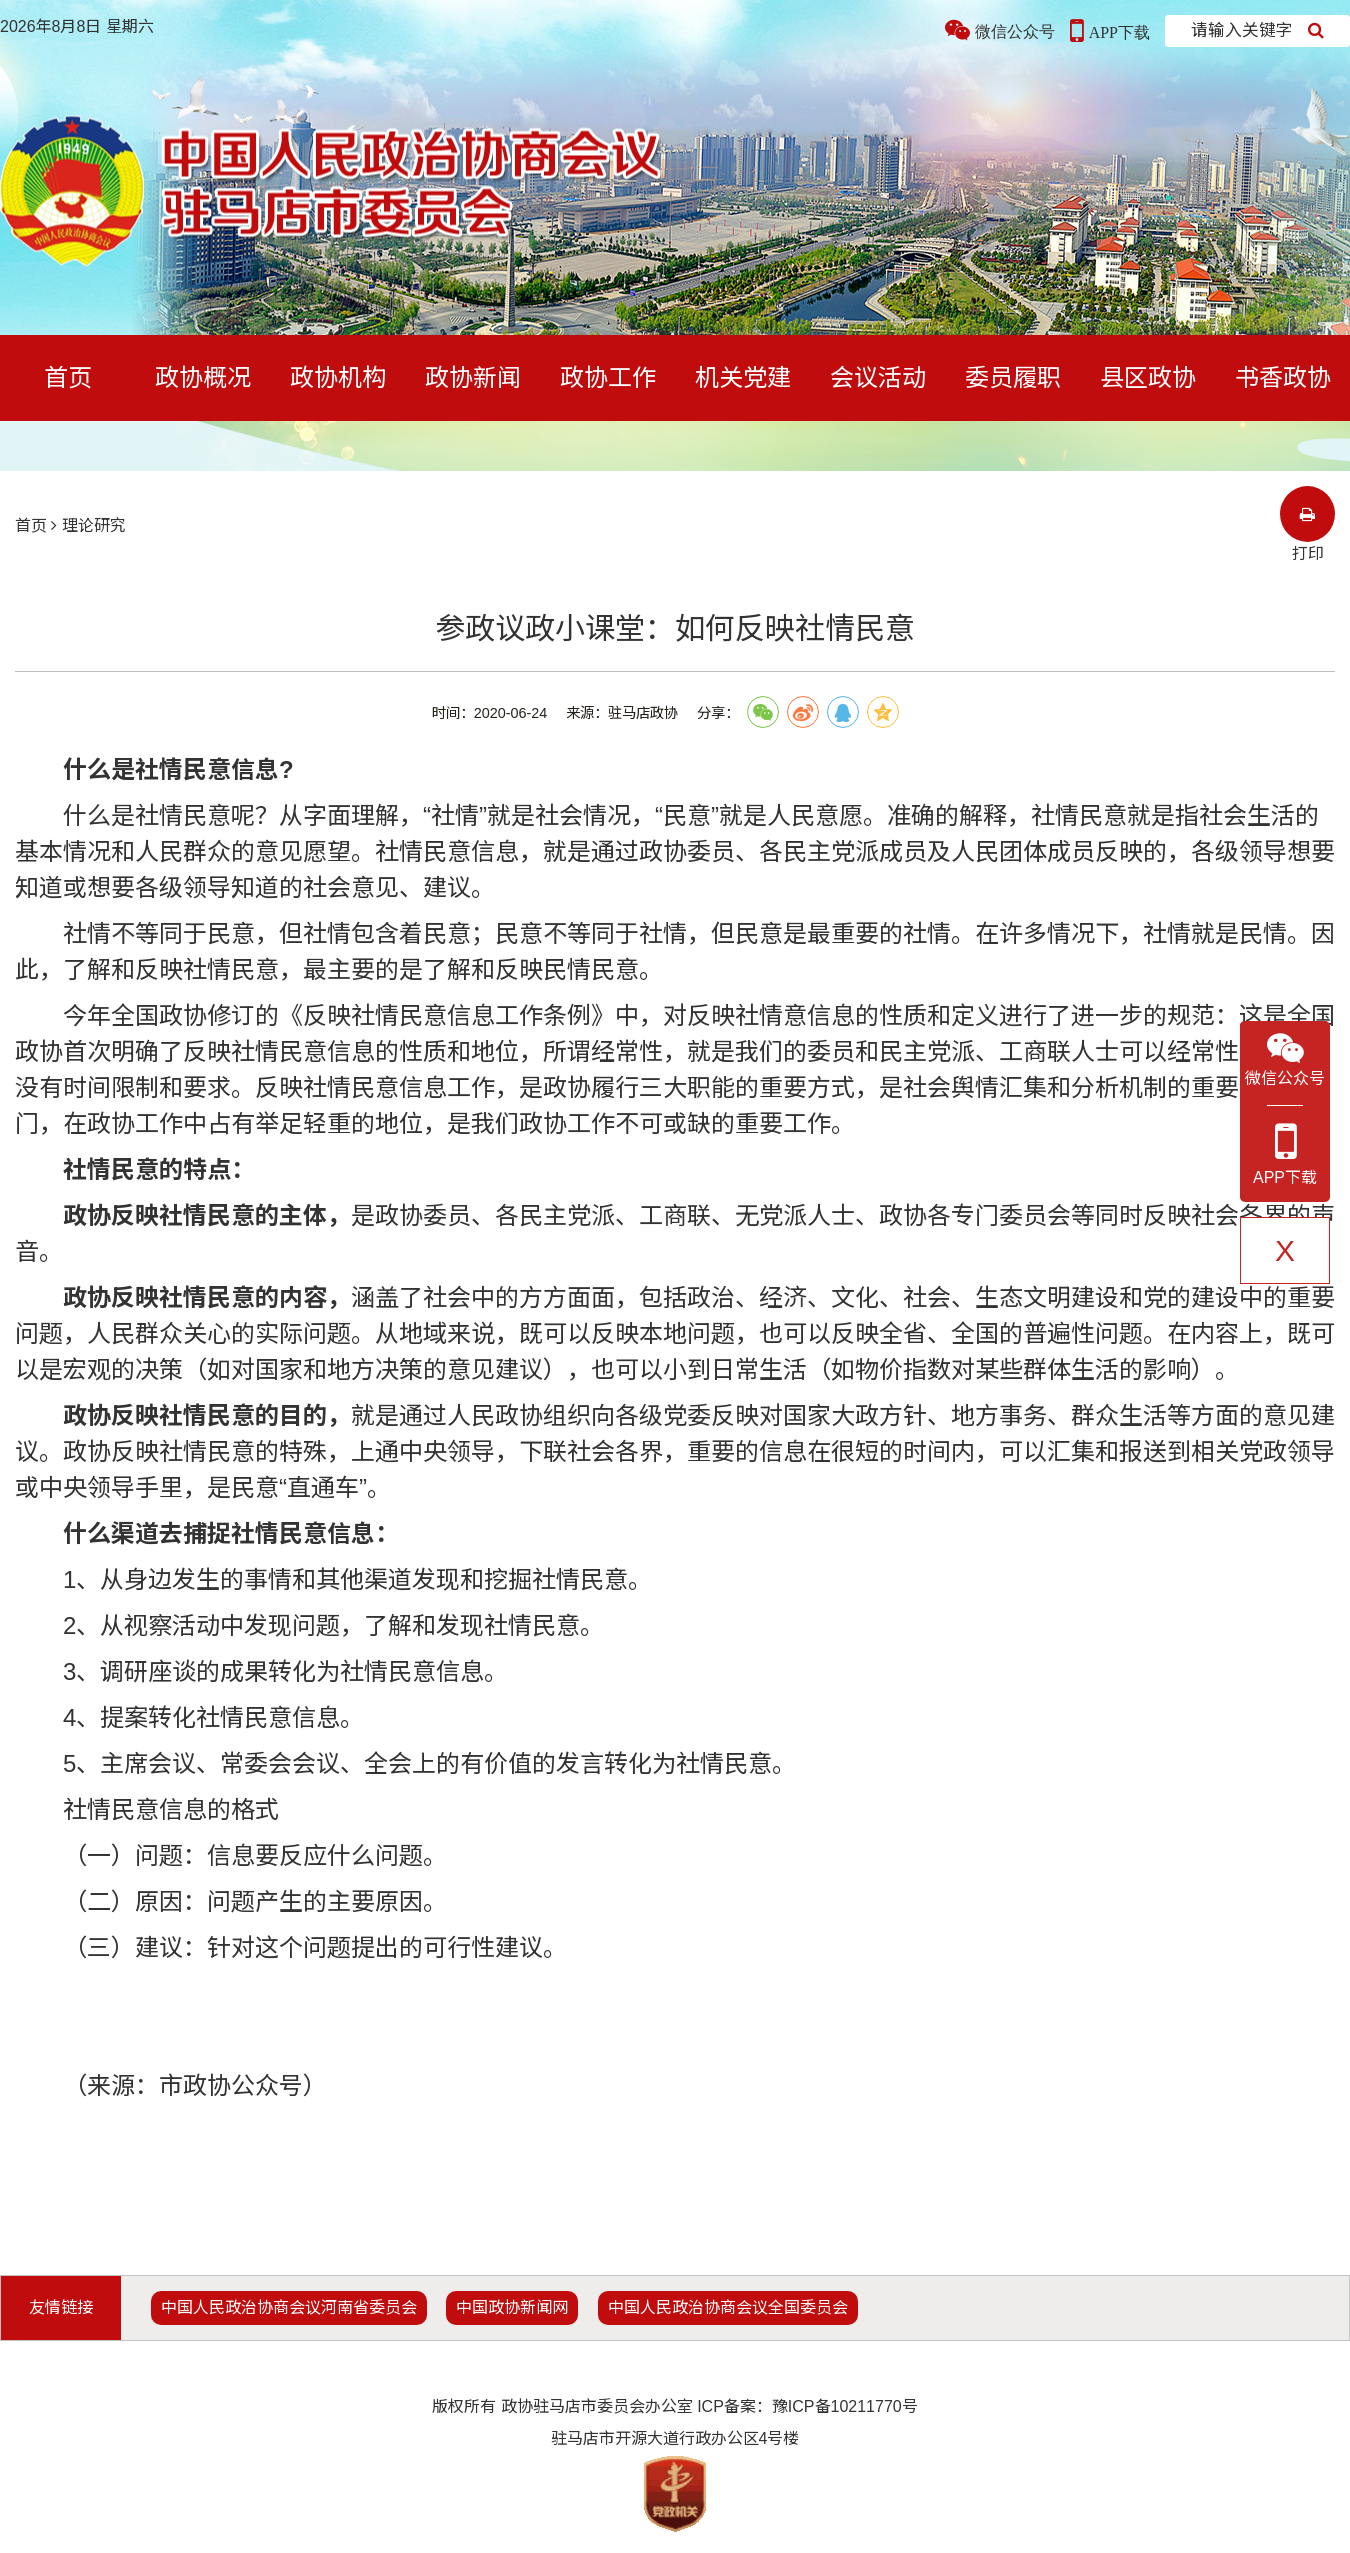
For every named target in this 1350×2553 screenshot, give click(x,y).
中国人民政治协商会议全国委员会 (728, 2307)
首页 (68, 377)
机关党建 (743, 377)
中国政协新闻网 (512, 2307)
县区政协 (1148, 377)
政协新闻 (473, 377)
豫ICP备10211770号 (845, 2406)
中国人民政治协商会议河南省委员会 (289, 2307)
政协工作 (608, 377)
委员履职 (1013, 377)
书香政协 (1283, 377)
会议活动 (878, 377)
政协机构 (338, 377)
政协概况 (203, 377)
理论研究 (94, 525)
